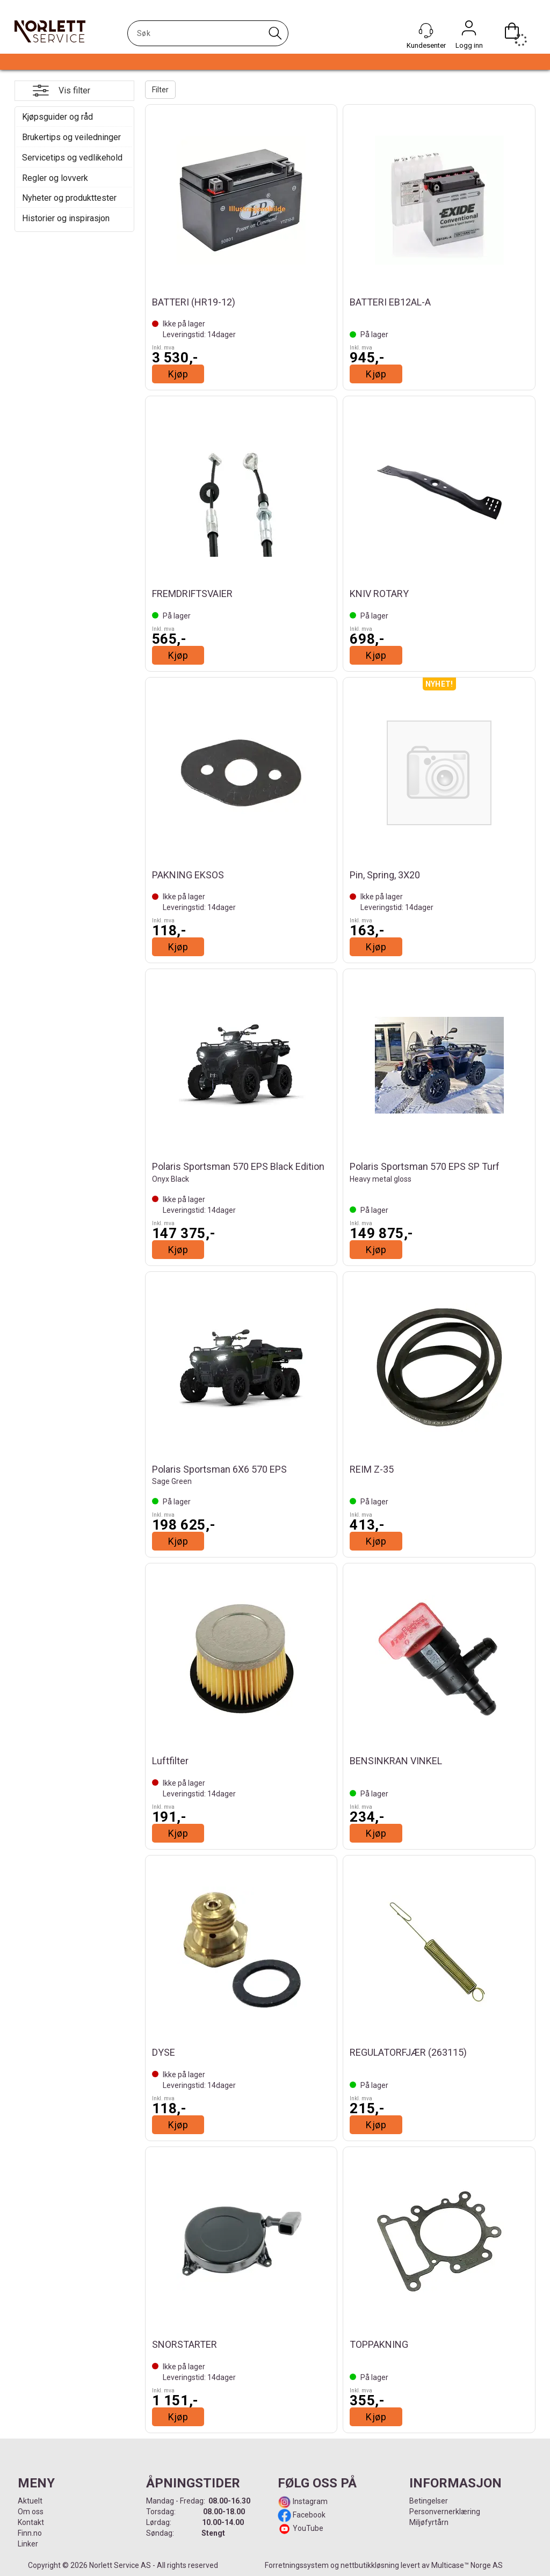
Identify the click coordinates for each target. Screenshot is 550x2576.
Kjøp (178, 374)
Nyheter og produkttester (69, 198)
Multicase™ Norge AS (467, 2565)
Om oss (31, 2511)
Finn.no (30, 2533)
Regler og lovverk (55, 178)
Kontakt (31, 2522)
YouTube (308, 2528)
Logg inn (469, 30)
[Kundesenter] (426, 30)
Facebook (308, 2514)
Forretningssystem (297, 2565)
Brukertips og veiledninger (71, 137)
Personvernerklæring (444, 2511)
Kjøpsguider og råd (57, 117)
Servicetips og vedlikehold (72, 157)
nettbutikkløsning (370, 2565)
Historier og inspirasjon (66, 218)
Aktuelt (30, 2501)
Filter (160, 89)
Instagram (309, 2501)
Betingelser (428, 2501)
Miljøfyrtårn (428, 2522)
